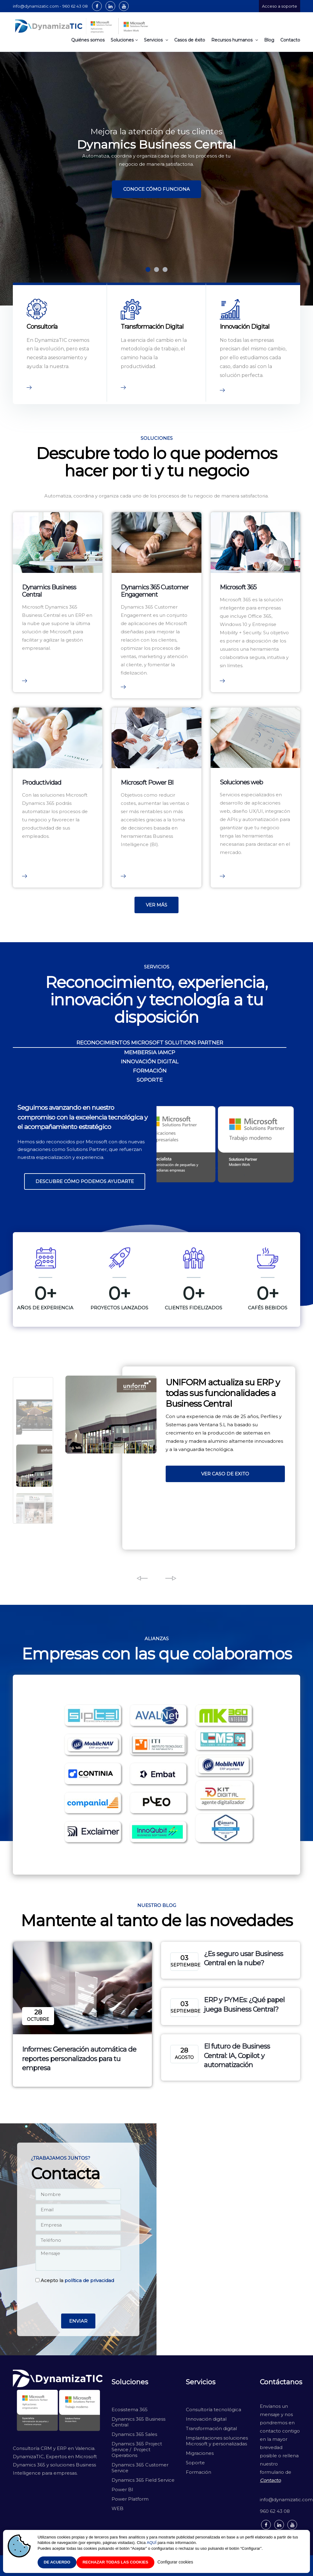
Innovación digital (206, 2419)
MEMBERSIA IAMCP (149, 1052)
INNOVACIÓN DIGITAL (150, 1061)
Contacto (290, 40)
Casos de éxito (189, 40)
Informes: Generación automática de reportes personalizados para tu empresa (79, 2058)
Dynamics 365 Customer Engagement (155, 591)
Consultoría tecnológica (213, 2409)
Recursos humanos (234, 40)
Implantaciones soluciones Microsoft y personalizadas (217, 2441)
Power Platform (130, 2499)
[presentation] (78, 2298)
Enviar (78, 2321)
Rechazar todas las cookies (115, 2562)
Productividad (41, 782)
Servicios (156, 40)
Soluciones (124, 40)
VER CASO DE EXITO (225, 1474)
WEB (117, 2508)
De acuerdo (57, 2562)
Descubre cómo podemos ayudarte (84, 1181)
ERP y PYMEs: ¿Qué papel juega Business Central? (244, 2004)
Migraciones (200, 2453)
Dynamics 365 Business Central (138, 2422)
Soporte (195, 2463)
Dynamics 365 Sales (134, 2434)
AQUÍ (151, 2542)
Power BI (122, 2489)
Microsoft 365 (238, 587)
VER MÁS (156, 905)
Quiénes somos (88, 40)
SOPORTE (150, 1080)
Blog (269, 40)
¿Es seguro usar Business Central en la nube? (243, 1958)
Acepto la (74, 2280)
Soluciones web (241, 782)
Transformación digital (211, 2428)
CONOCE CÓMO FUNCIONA (156, 189)
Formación (198, 2472)
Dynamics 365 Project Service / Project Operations (137, 2449)
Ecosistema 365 (130, 2409)
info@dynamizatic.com (280, 2499)
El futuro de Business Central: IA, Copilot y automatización (237, 2055)
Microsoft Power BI (147, 782)
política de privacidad (89, 2280)
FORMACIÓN (150, 1071)
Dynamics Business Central (49, 591)
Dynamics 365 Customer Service (140, 2467)
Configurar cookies (175, 2562)
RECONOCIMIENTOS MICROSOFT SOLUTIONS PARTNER (149, 1043)
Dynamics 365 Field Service (143, 2480)
